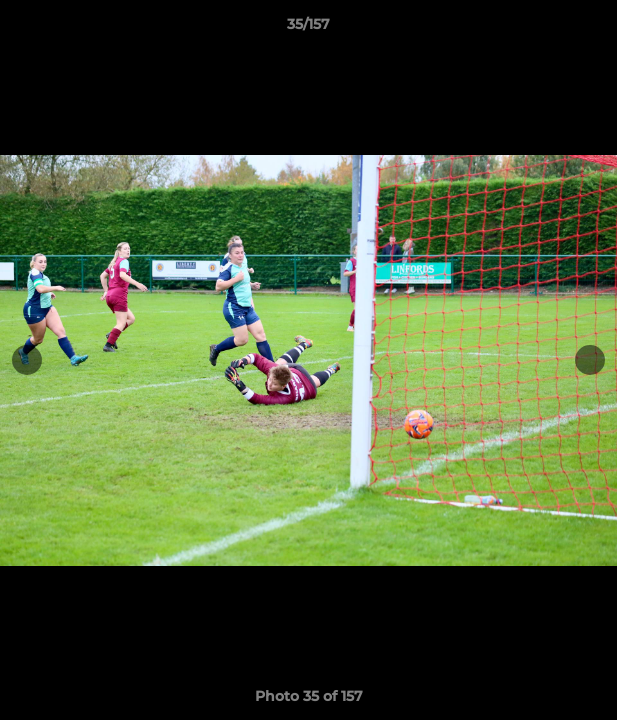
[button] (593, 29)
